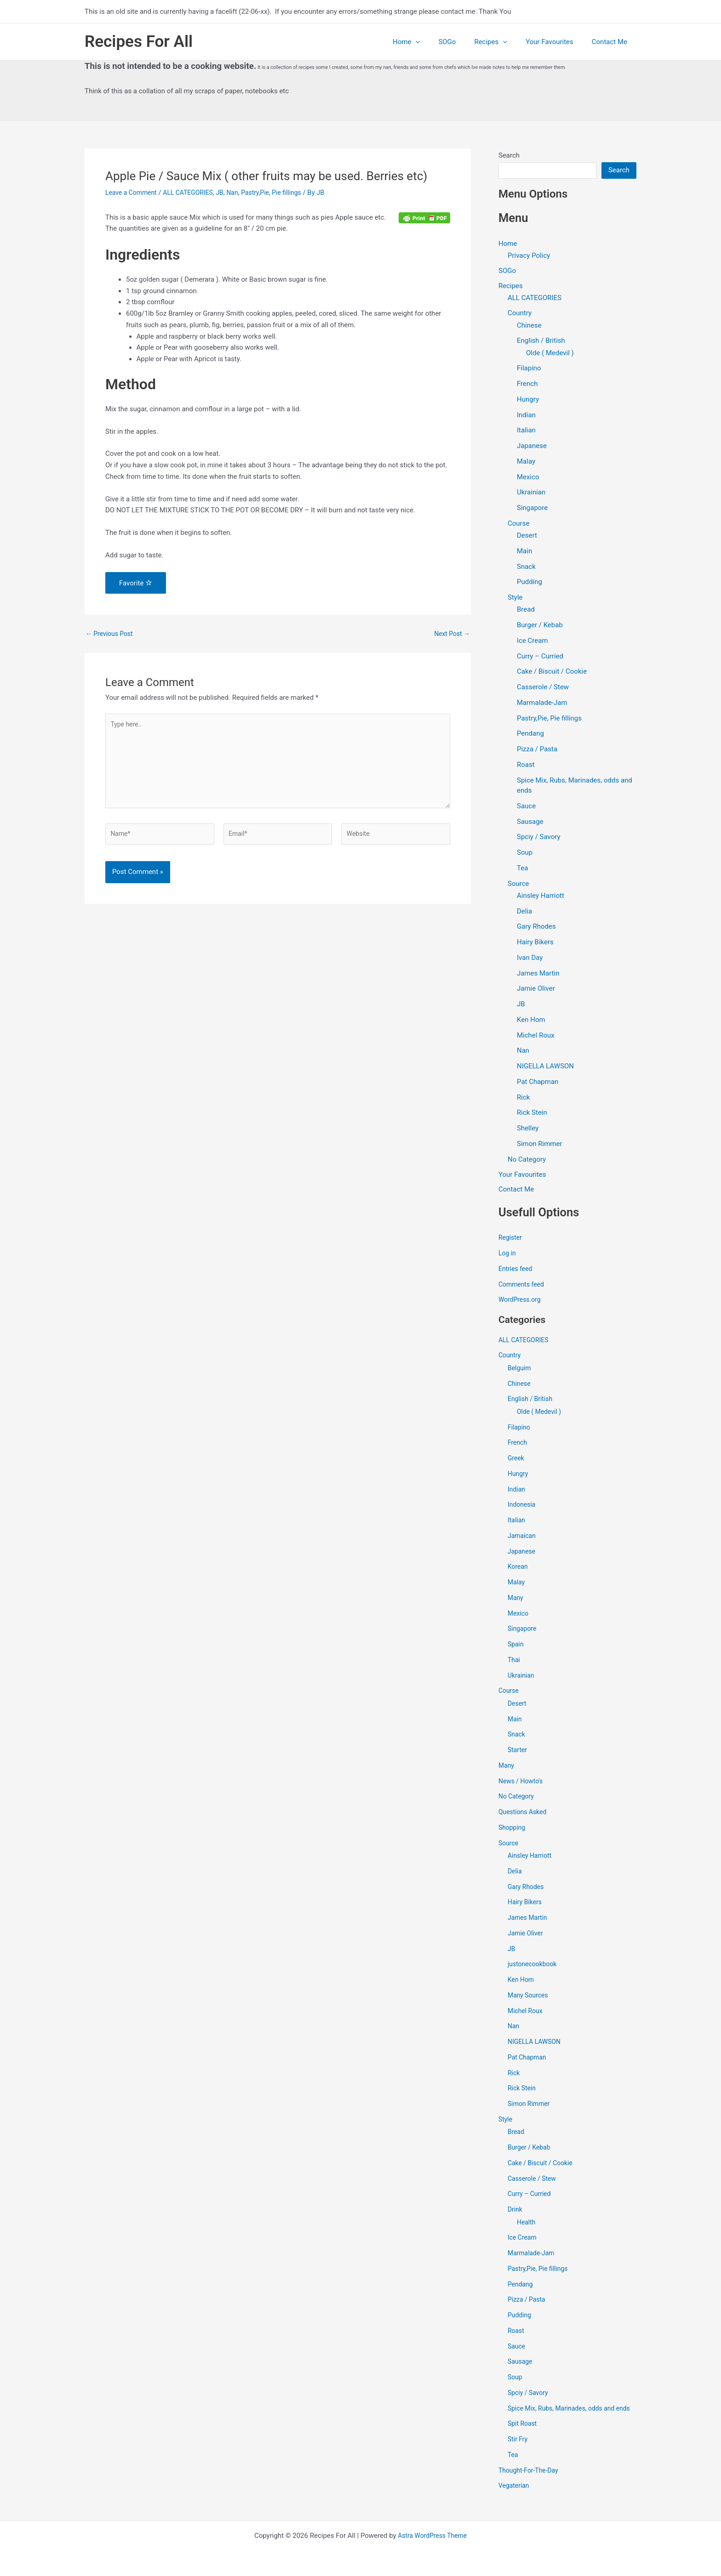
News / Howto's (522, 1783)
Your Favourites (556, 42)
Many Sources (529, 1997)
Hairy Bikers (535, 943)
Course (518, 524)
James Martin (538, 974)
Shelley (527, 1129)
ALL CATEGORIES (194, 192)
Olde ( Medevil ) (550, 354)
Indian (526, 416)
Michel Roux (536, 1036)
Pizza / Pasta (537, 750)
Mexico (528, 478)
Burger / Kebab (540, 626)
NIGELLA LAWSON (545, 1067)
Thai (514, 1661)
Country (520, 314)
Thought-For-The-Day (530, 2482)
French (527, 384)
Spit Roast (523, 2436)
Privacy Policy (529, 255)
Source (518, 884)
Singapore (532, 509)
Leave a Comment (133, 192)
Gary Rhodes (536, 928)
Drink (515, 2211)
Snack (526, 567)
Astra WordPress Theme (432, 2535)
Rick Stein (532, 1114)
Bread (526, 611)
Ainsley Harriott (540, 896)
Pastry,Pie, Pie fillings (283, 192)
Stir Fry (518, 2451)
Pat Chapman (537, 1082)
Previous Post (111, 633)
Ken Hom (531, 1020)
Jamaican (523, 1537)
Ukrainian (531, 493)
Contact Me (611, 42)
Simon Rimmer (539, 1144)
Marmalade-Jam (542, 703)
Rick (523, 1098)
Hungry (528, 400)
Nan (241, 192)
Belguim (520, 1370)
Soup (524, 853)
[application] (436, 41)
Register (511, 1239)
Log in (507, 1255)
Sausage (530, 822)
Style (515, 598)
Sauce (526, 807)
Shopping (512, 1829)
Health (527, 2224)
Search (509, 155)
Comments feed (523, 1286)
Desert (527, 536)
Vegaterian (515, 2498)
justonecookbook (534, 1966)
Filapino (529, 369)
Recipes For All (139, 41)
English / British (541, 342)
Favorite (135, 583)
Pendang (530, 735)
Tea (522, 869)
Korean (518, 1568)
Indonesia (523, 1506)
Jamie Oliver (536, 990)
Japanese (532, 447)
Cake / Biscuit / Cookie (552, 673)
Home (427, 41)
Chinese (529, 326)
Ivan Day (530, 958)
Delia (524, 912)
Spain (516, 1646)
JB (228, 192)
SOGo (463, 42)
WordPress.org (521, 1301)
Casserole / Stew (543, 688)
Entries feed (516, 1270)
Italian (526, 431)
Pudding (529, 583)
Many (516, 1599)
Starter (518, 1752)
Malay (526, 462)
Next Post (450, 633)
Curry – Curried (540, 657)
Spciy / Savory (539, 838)
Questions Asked (524, 1814)
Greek (517, 1460)
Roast (526, 765)
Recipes (502, 41)
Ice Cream (532, 641)
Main (524, 552)
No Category (527, 1160)
